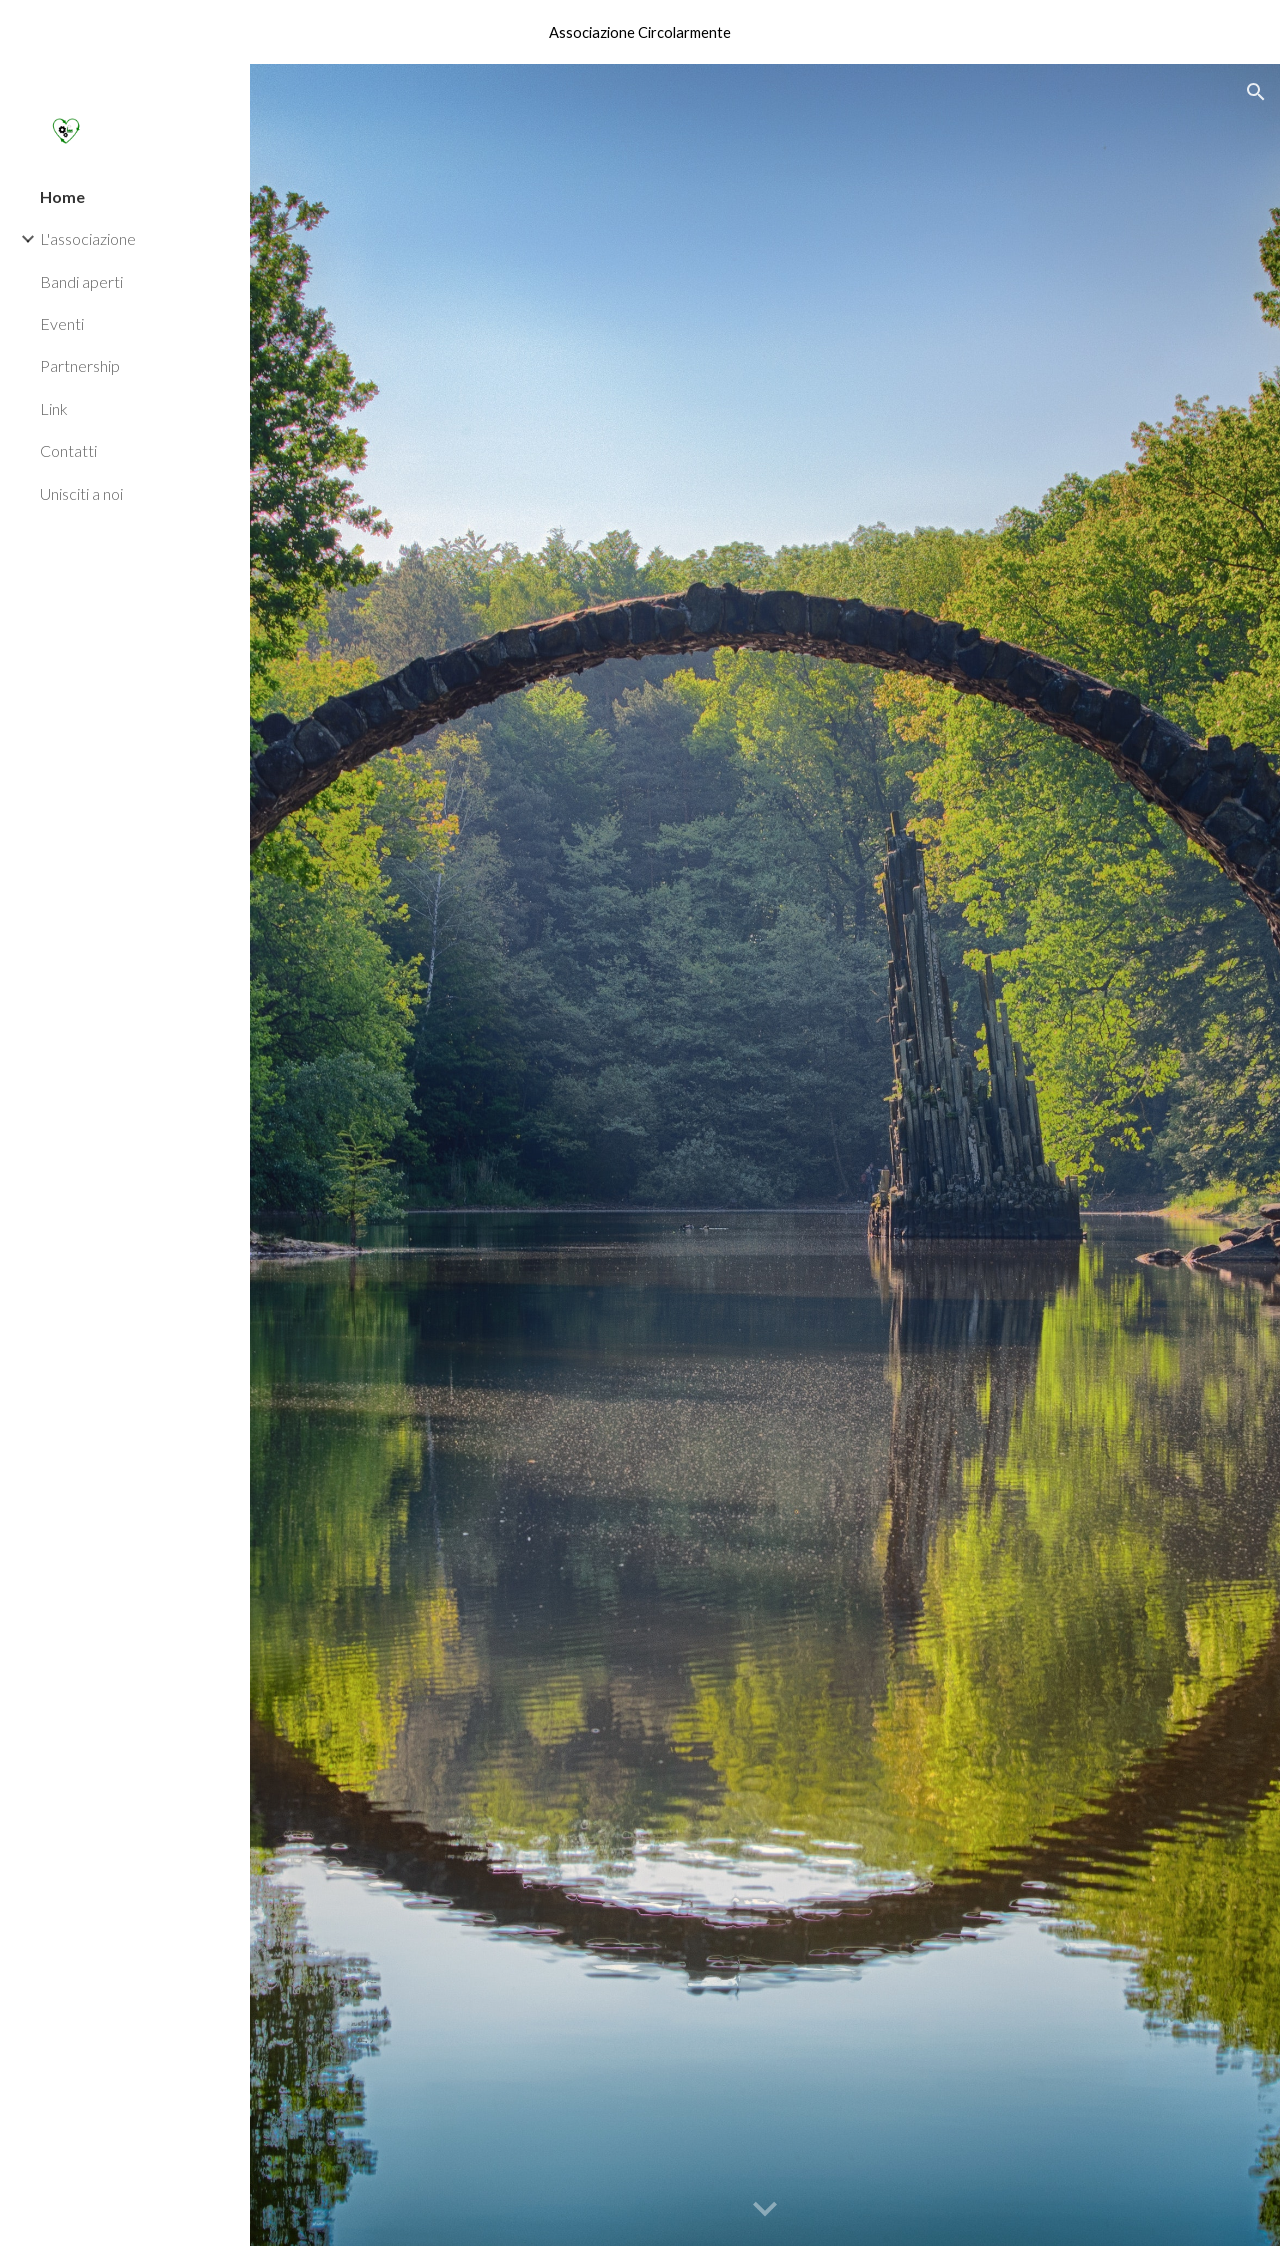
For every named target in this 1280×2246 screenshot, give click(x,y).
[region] (640, 32)
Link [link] (54, 408)
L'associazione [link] (88, 238)
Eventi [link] (62, 323)
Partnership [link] (80, 365)
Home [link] (62, 196)
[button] (1256, 92)
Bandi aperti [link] (81, 281)
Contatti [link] (68, 450)
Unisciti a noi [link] (81, 493)
